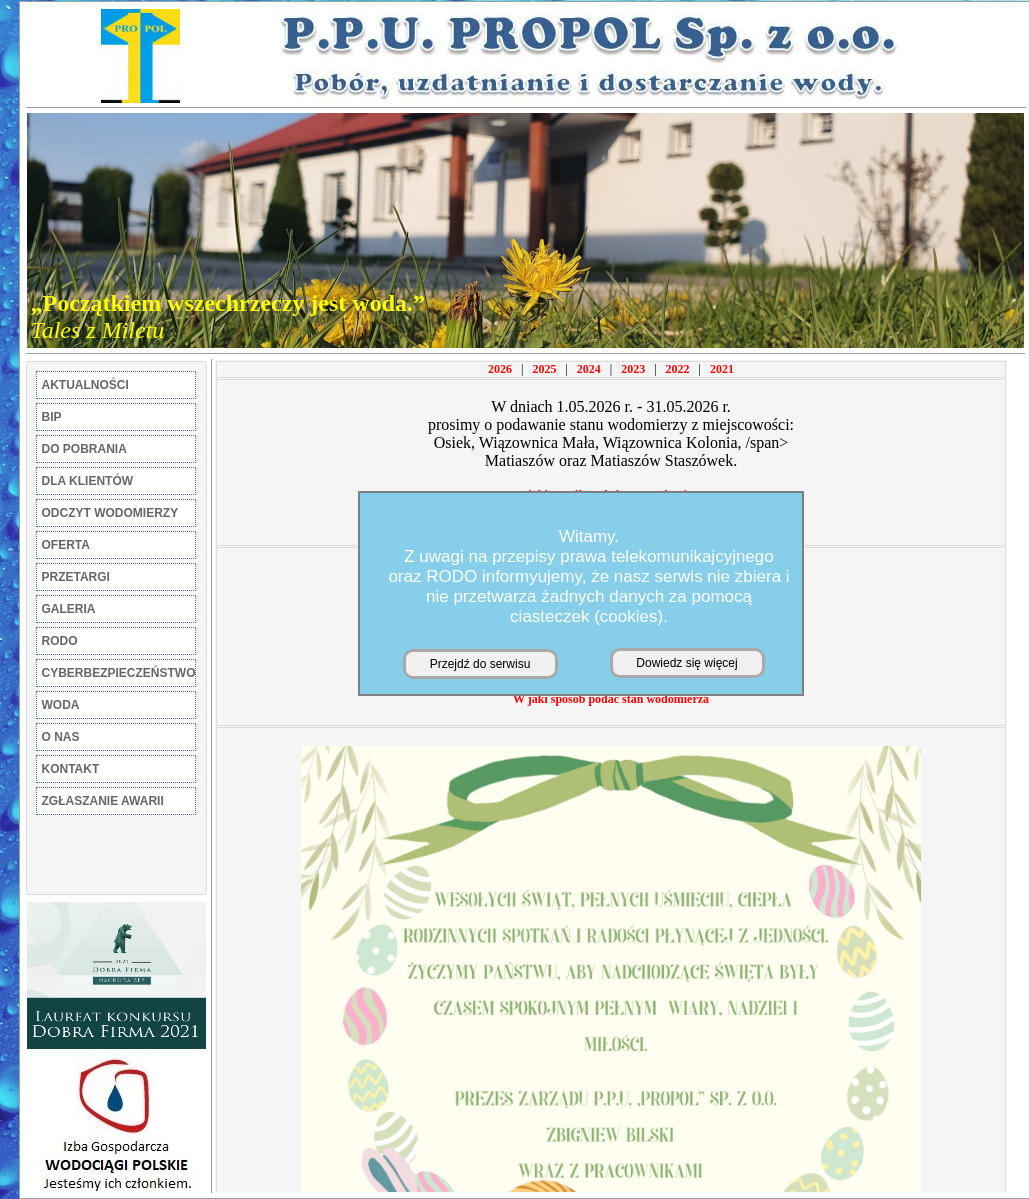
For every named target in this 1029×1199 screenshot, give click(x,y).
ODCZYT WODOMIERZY (110, 513)
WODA (61, 705)
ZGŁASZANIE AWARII (103, 801)
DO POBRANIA (84, 449)
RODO (60, 641)
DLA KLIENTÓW (88, 481)
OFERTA (66, 545)
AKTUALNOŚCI (85, 385)
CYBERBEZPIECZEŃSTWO (119, 673)
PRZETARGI (76, 577)
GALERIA (69, 609)
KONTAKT (71, 769)
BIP (52, 417)
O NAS (61, 737)
